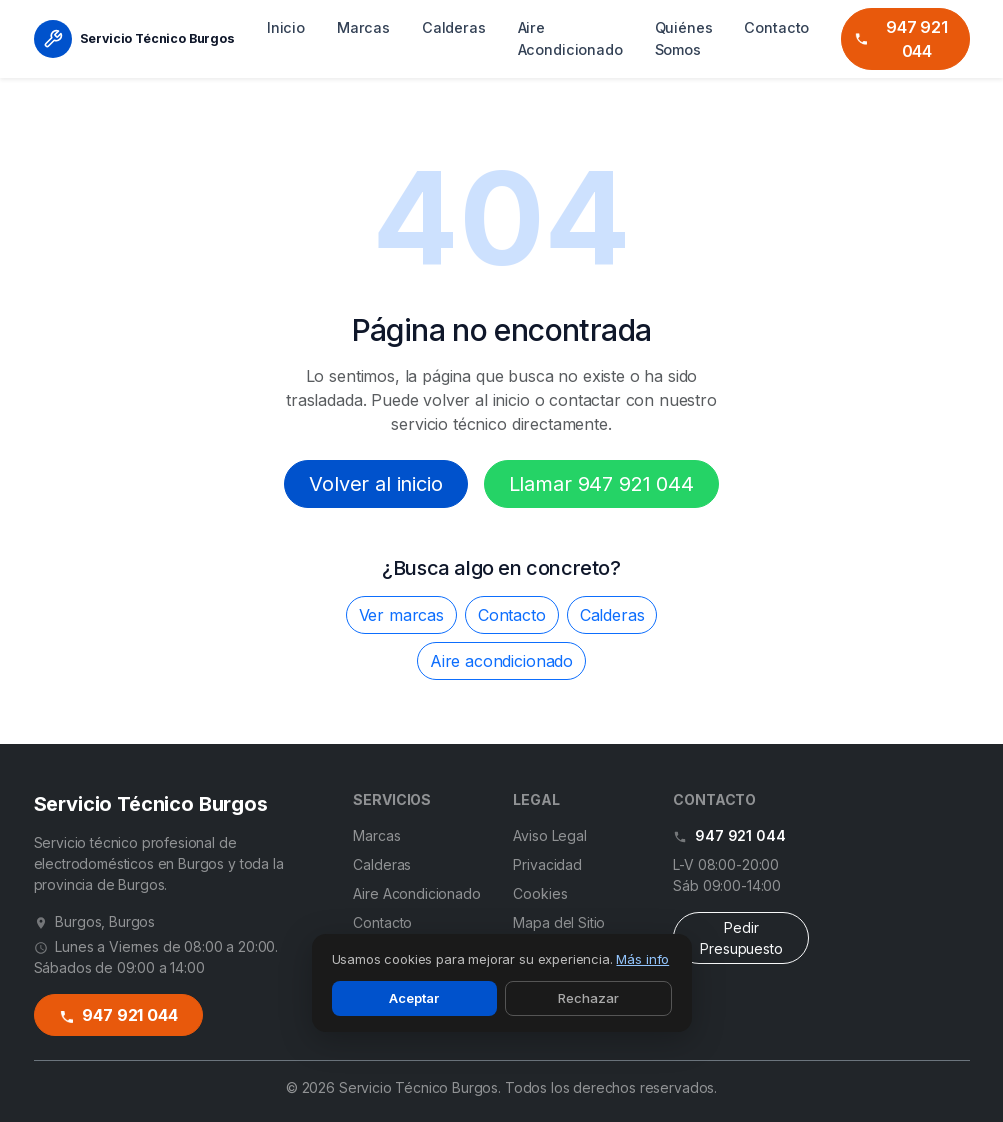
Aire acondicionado (501, 661)
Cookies (540, 893)
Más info (642, 959)
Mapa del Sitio (559, 922)
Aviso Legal (549, 835)
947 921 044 (900, 39)
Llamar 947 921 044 (601, 484)
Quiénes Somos (684, 38)
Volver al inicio (375, 484)
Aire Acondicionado (570, 38)
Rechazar (588, 998)
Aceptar (414, 998)
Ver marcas (401, 615)
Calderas (454, 27)
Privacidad (547, 864)
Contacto (776, 27)
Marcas (363, 27)
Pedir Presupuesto (741, 938)
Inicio (286, 27)
